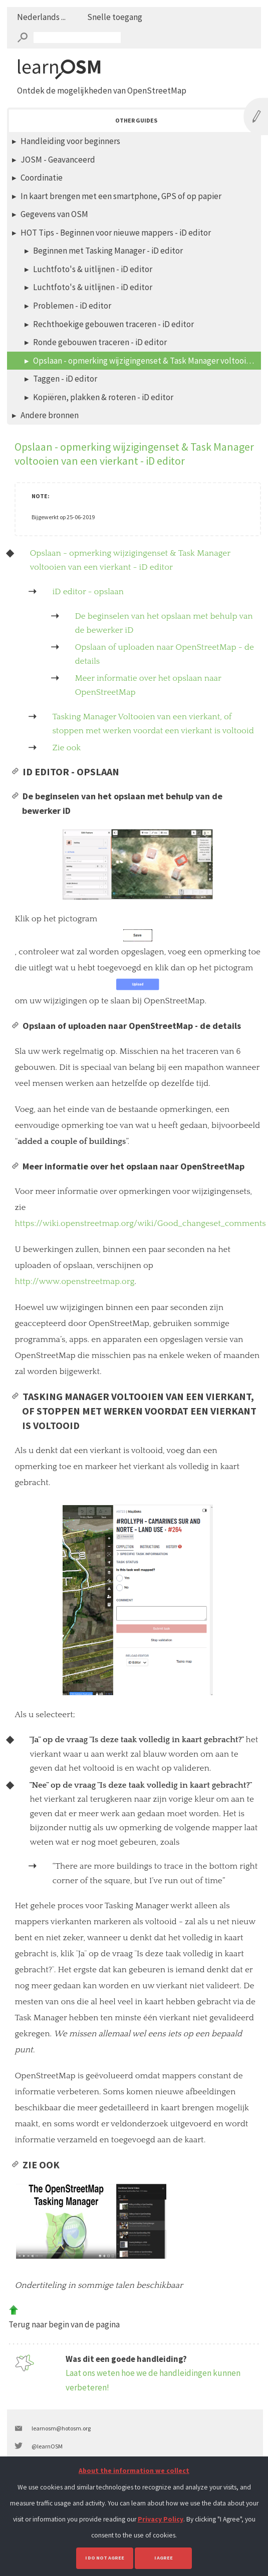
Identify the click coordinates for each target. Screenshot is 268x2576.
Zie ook (66, 747)
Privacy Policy (160, 2519)
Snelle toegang (114, 17)
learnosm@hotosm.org (61, 2428)
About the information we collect (134, 2470)
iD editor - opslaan (88, 591)
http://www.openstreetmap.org (74, 1281)
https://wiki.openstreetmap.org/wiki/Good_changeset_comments (140, 1223)
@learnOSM (47, 2446)
